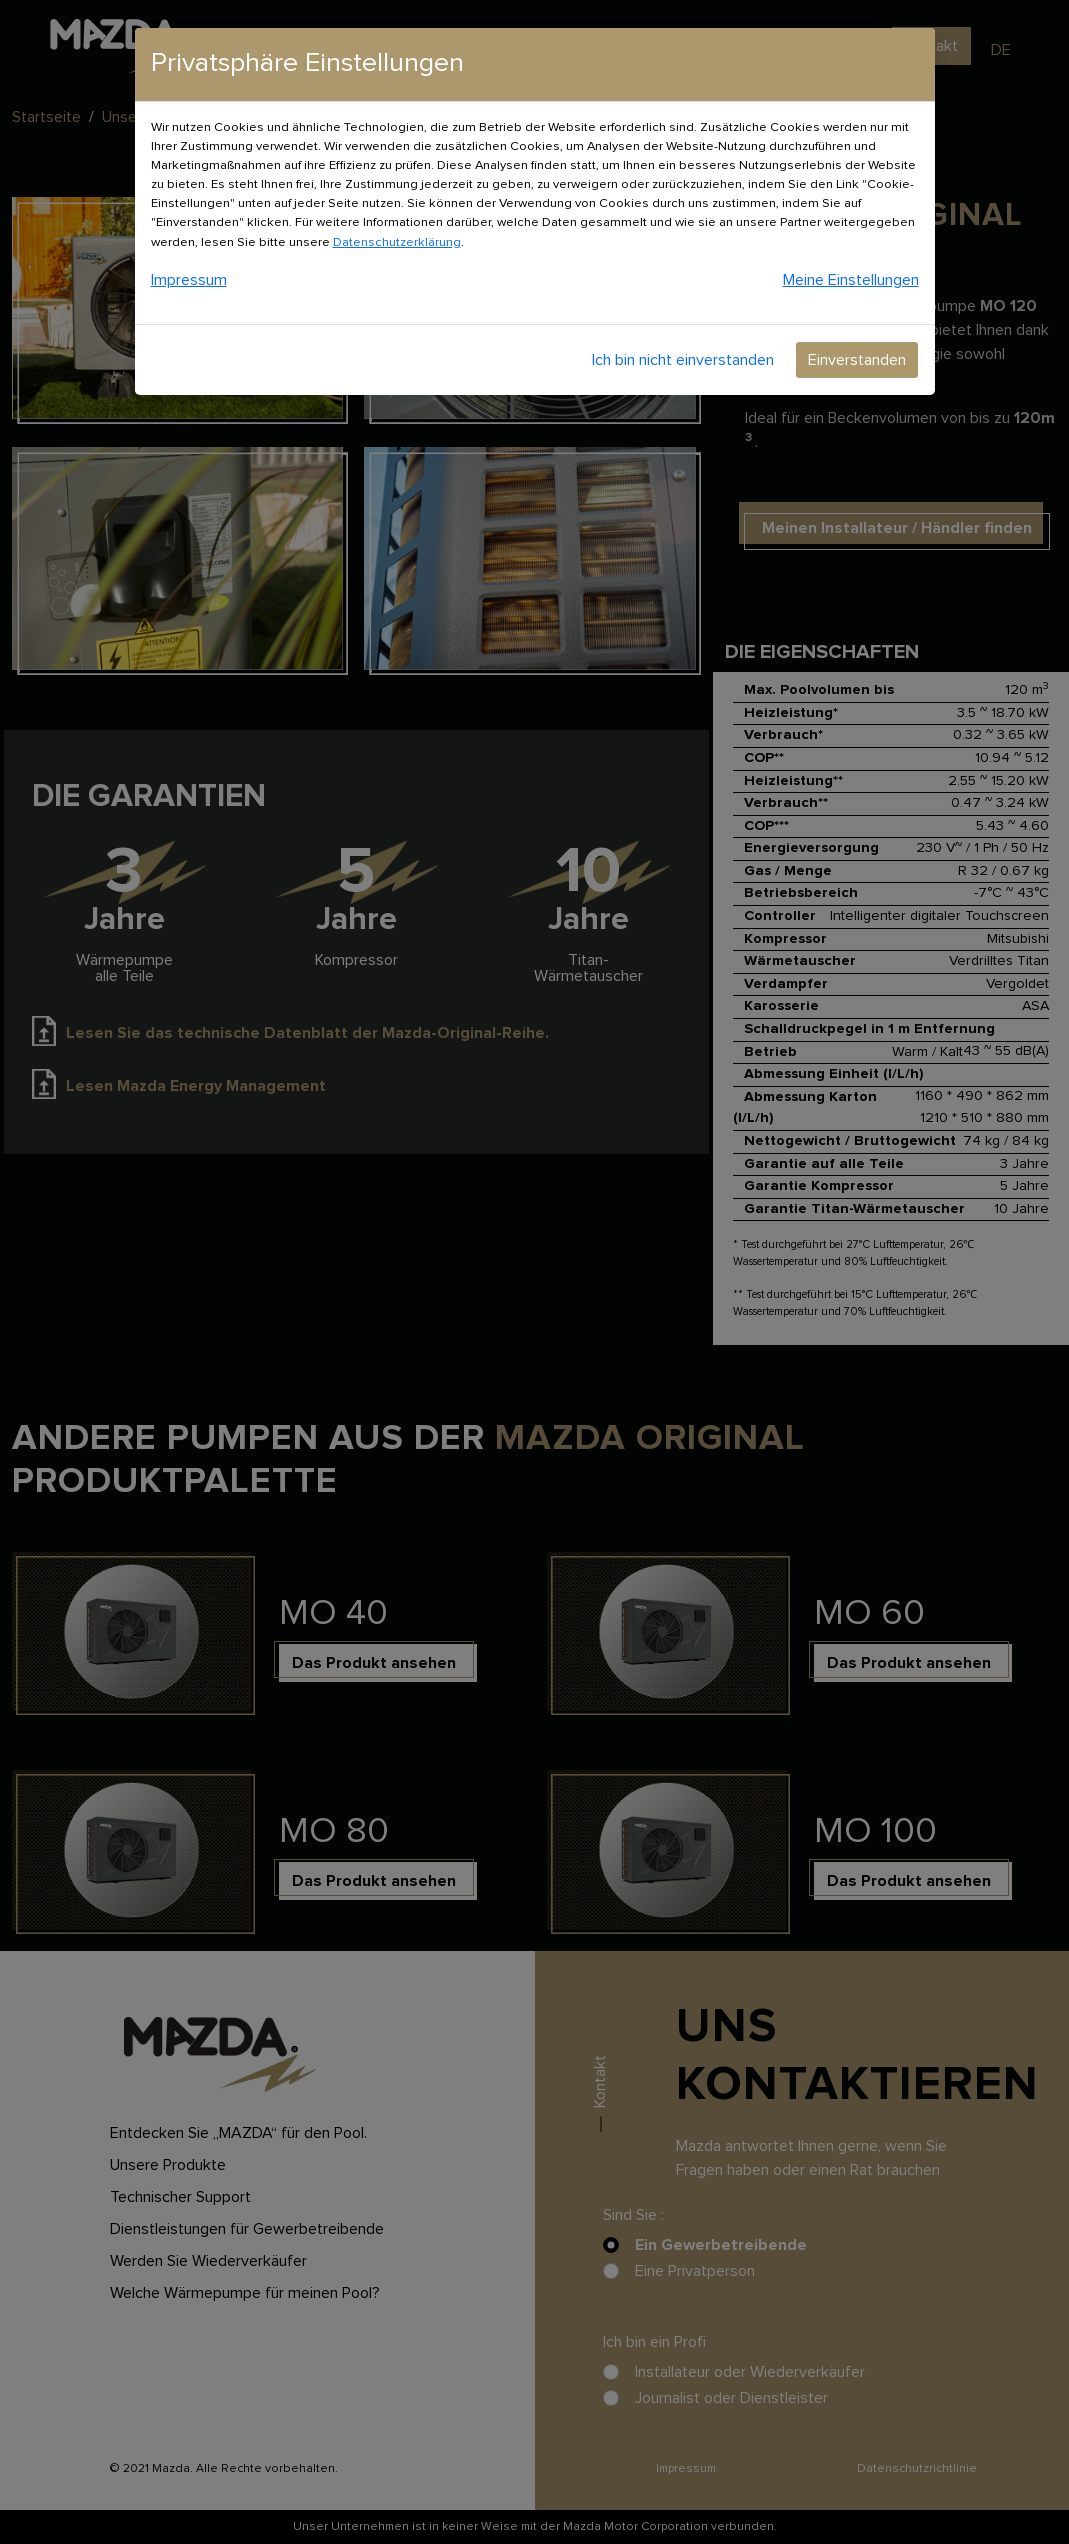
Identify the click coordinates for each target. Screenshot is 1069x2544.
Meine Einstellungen (851, 280)
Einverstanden (857, 360)
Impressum (189, 280)
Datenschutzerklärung (397, 242)
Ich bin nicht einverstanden (683, 360)
